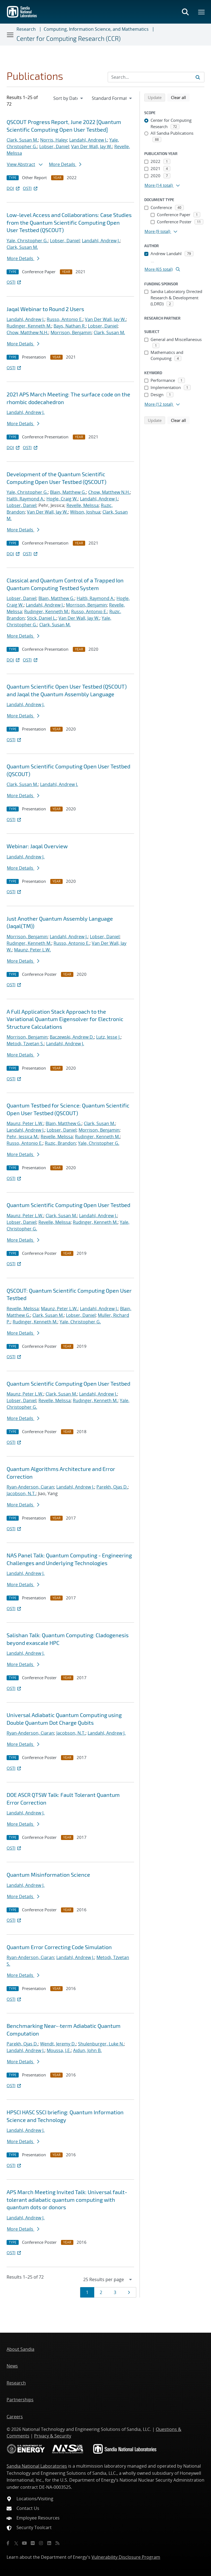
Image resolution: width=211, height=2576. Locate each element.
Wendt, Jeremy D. (58, 2044)
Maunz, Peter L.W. (32, 950)
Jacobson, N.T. (21, 1493)
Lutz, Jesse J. (108, 1037)
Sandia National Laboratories (37, 2466)
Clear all (180, 97)
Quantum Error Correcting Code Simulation (59, 1947)
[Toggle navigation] (10, 35)
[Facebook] (8, 2543)
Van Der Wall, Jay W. (91, 146)
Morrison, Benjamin (71, 332)
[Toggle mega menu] (202, 12)
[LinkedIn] (49, 2543)
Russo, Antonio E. (65, 319)
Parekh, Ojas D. (112, 1487)
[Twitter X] (16, 2543)
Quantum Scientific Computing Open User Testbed (68, 1205)
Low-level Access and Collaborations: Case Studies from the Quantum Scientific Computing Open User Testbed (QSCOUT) (69, 222)
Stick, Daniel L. (41, 618)
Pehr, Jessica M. (22, 1137)
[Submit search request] (197, 77)
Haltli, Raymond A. (25, 499)
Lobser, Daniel (54, 146)
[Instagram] (41, 2543)
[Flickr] (33, 2543)
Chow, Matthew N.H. (27, 332)
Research (26, 29)
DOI (14, 188)
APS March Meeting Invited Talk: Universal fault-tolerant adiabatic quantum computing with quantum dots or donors (67, 2199)
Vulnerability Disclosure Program (125, 2557)
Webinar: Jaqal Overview (37, 846)
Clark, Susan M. (22, 140)
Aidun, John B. (87, 2050)
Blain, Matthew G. (68, 492)
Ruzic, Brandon (60, 1143)
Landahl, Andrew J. (88, 140)
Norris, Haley (53, 140)
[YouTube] (24, 2543)
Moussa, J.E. (59, 2050)
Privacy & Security (52, 2436)
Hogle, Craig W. (62, 499)
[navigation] (68, 98)
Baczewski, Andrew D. (72, 1037)
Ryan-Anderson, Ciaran (30, 1487)
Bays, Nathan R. (70, 326)
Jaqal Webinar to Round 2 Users (45, 309)
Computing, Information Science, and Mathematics (96, 29)
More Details (65, 164)
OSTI (30, 188)
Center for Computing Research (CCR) (68, 38)
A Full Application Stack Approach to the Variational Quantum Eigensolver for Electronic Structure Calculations (65, 1019)
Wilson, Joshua (85, 512)
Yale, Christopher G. (27, 241)
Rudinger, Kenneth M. (29, 326)
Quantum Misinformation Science (48, 1874)
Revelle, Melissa (82, 505)
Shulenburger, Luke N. (101, 2044)
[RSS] (57, 2543)
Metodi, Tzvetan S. (25, 1044)
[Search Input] (156, 77)
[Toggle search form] (185, 12)
